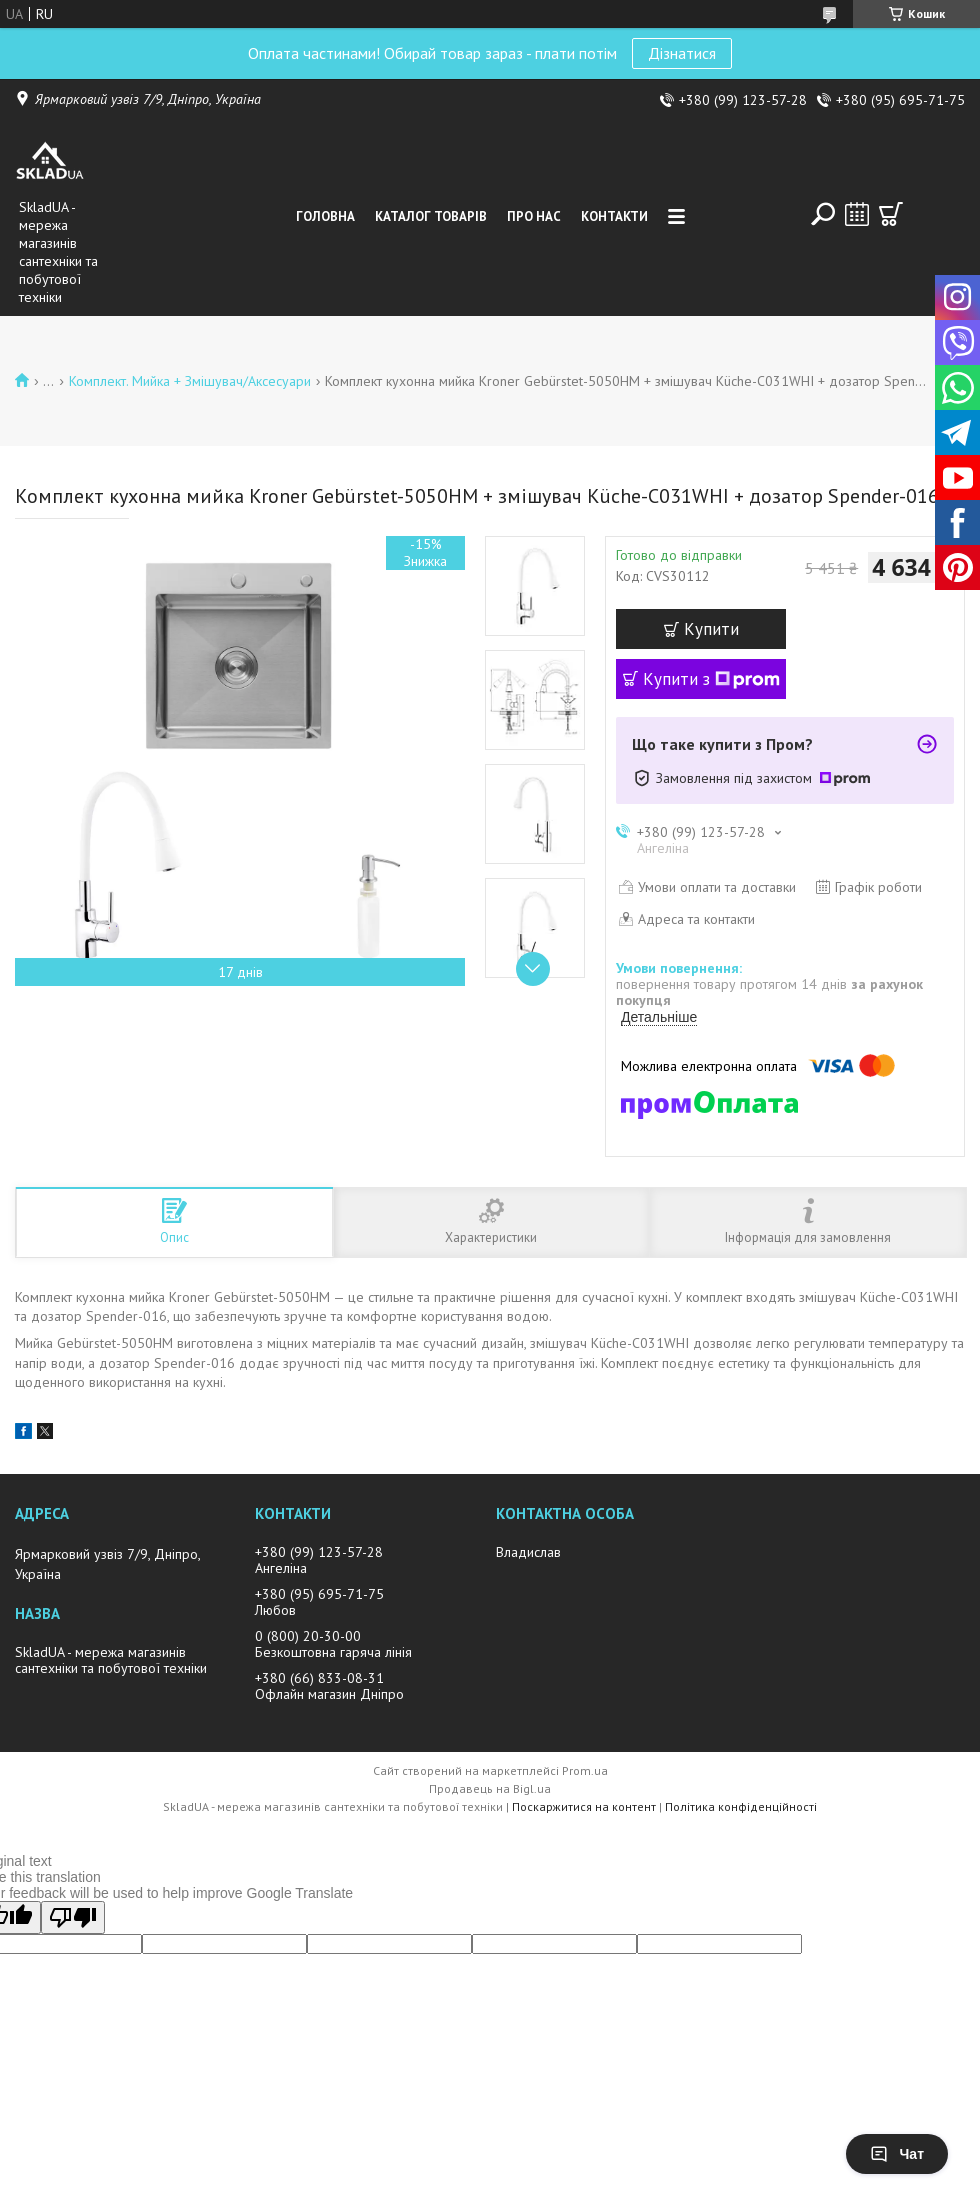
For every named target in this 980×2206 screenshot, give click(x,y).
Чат (897, 2154)
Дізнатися (682, 53)
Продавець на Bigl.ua (490, 1788)
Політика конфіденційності (741, 1806)
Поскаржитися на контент (584, 1806)
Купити (711, 629)
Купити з (711, 679)
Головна (325, 216)
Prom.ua (585, 1770)
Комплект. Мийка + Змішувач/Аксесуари (190, 381)
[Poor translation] (73, 1917)
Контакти (614, 216)
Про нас (534, 216)
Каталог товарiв (431, 216)
